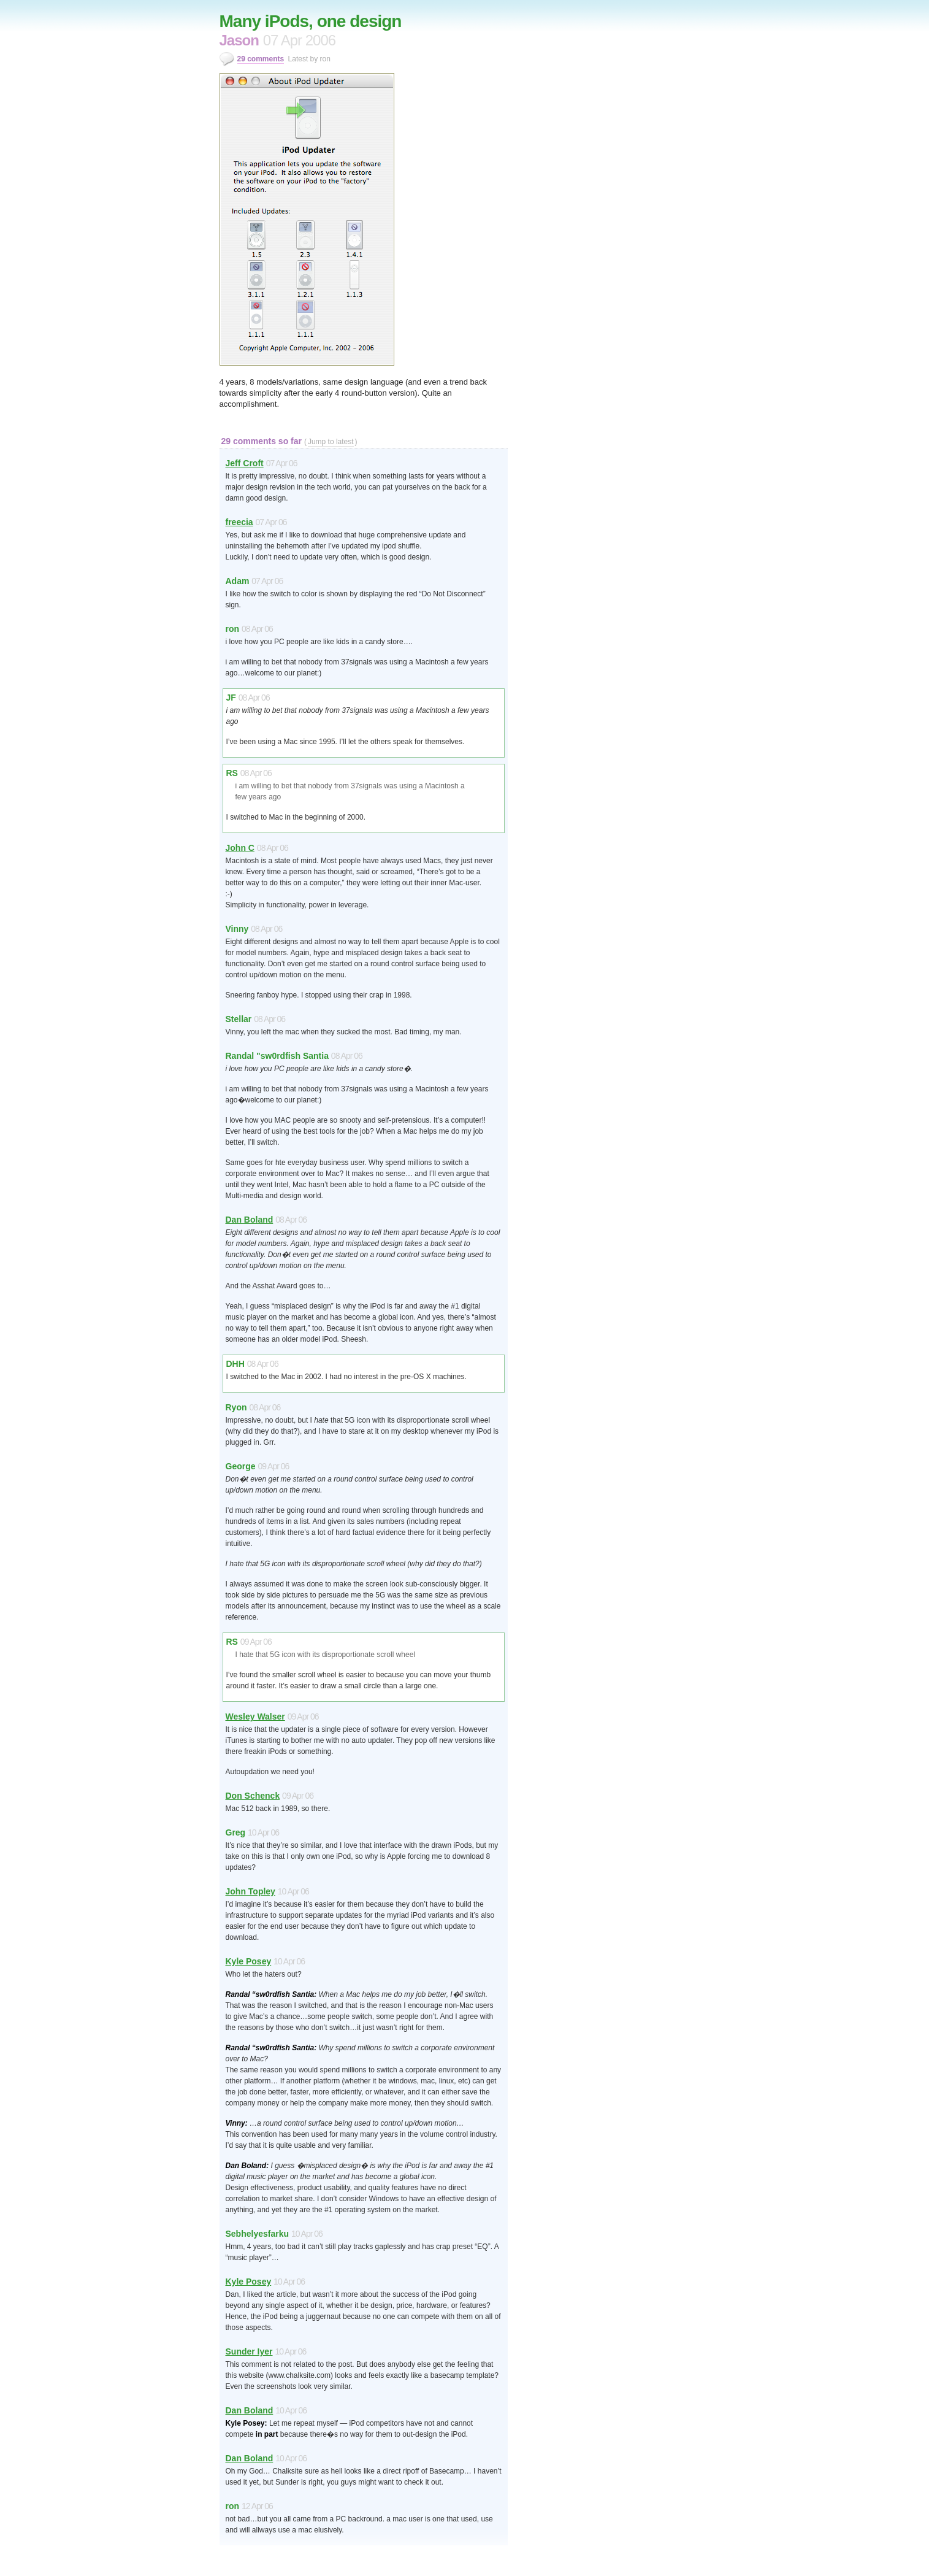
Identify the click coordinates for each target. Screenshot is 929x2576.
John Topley (250, 1891)
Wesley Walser (255, 1716)
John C (240, 848)
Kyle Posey (249, 1961)
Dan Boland (249, 1220)
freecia (239, 522)
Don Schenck (253, 1796)
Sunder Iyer (249, 2351)
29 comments (261, 59)
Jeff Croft (245, 463)
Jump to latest (331, 441)
